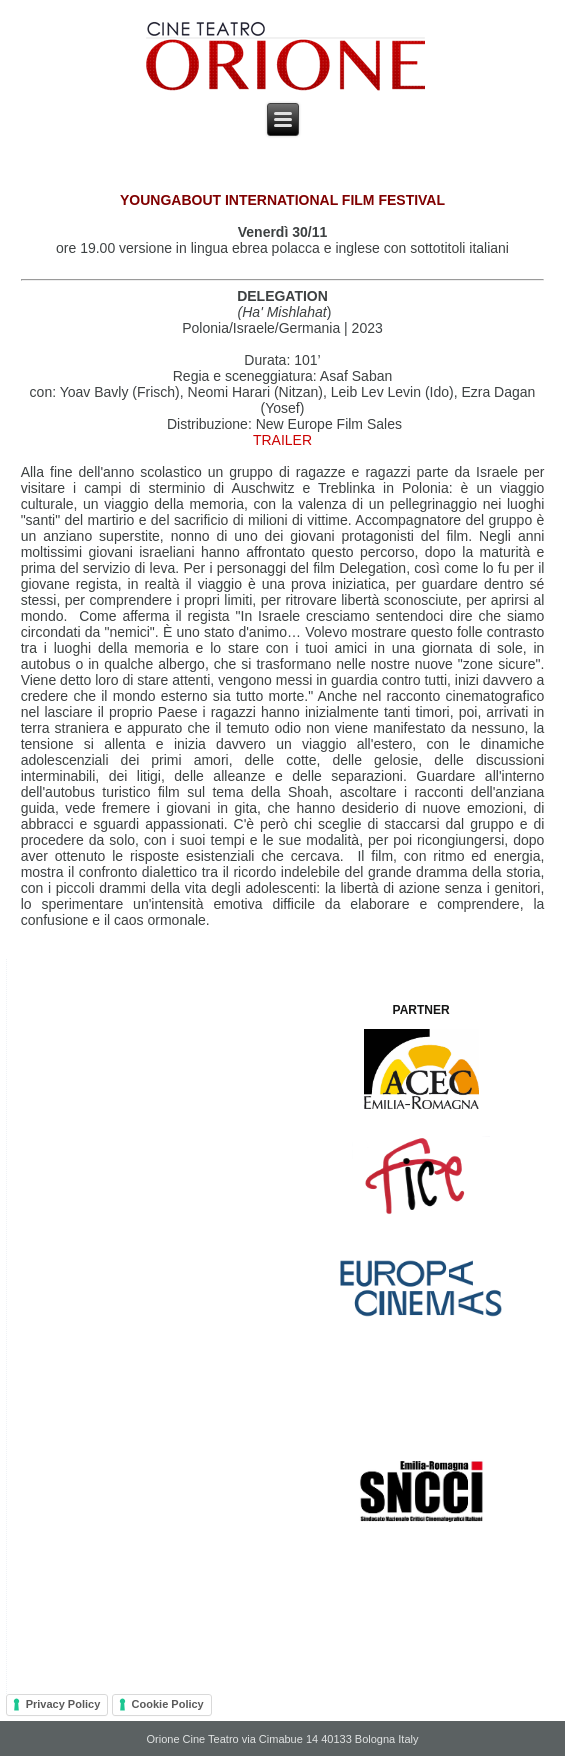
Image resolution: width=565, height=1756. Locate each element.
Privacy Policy (63, 1704)
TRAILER (282, 440)
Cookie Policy (168, 1704)
